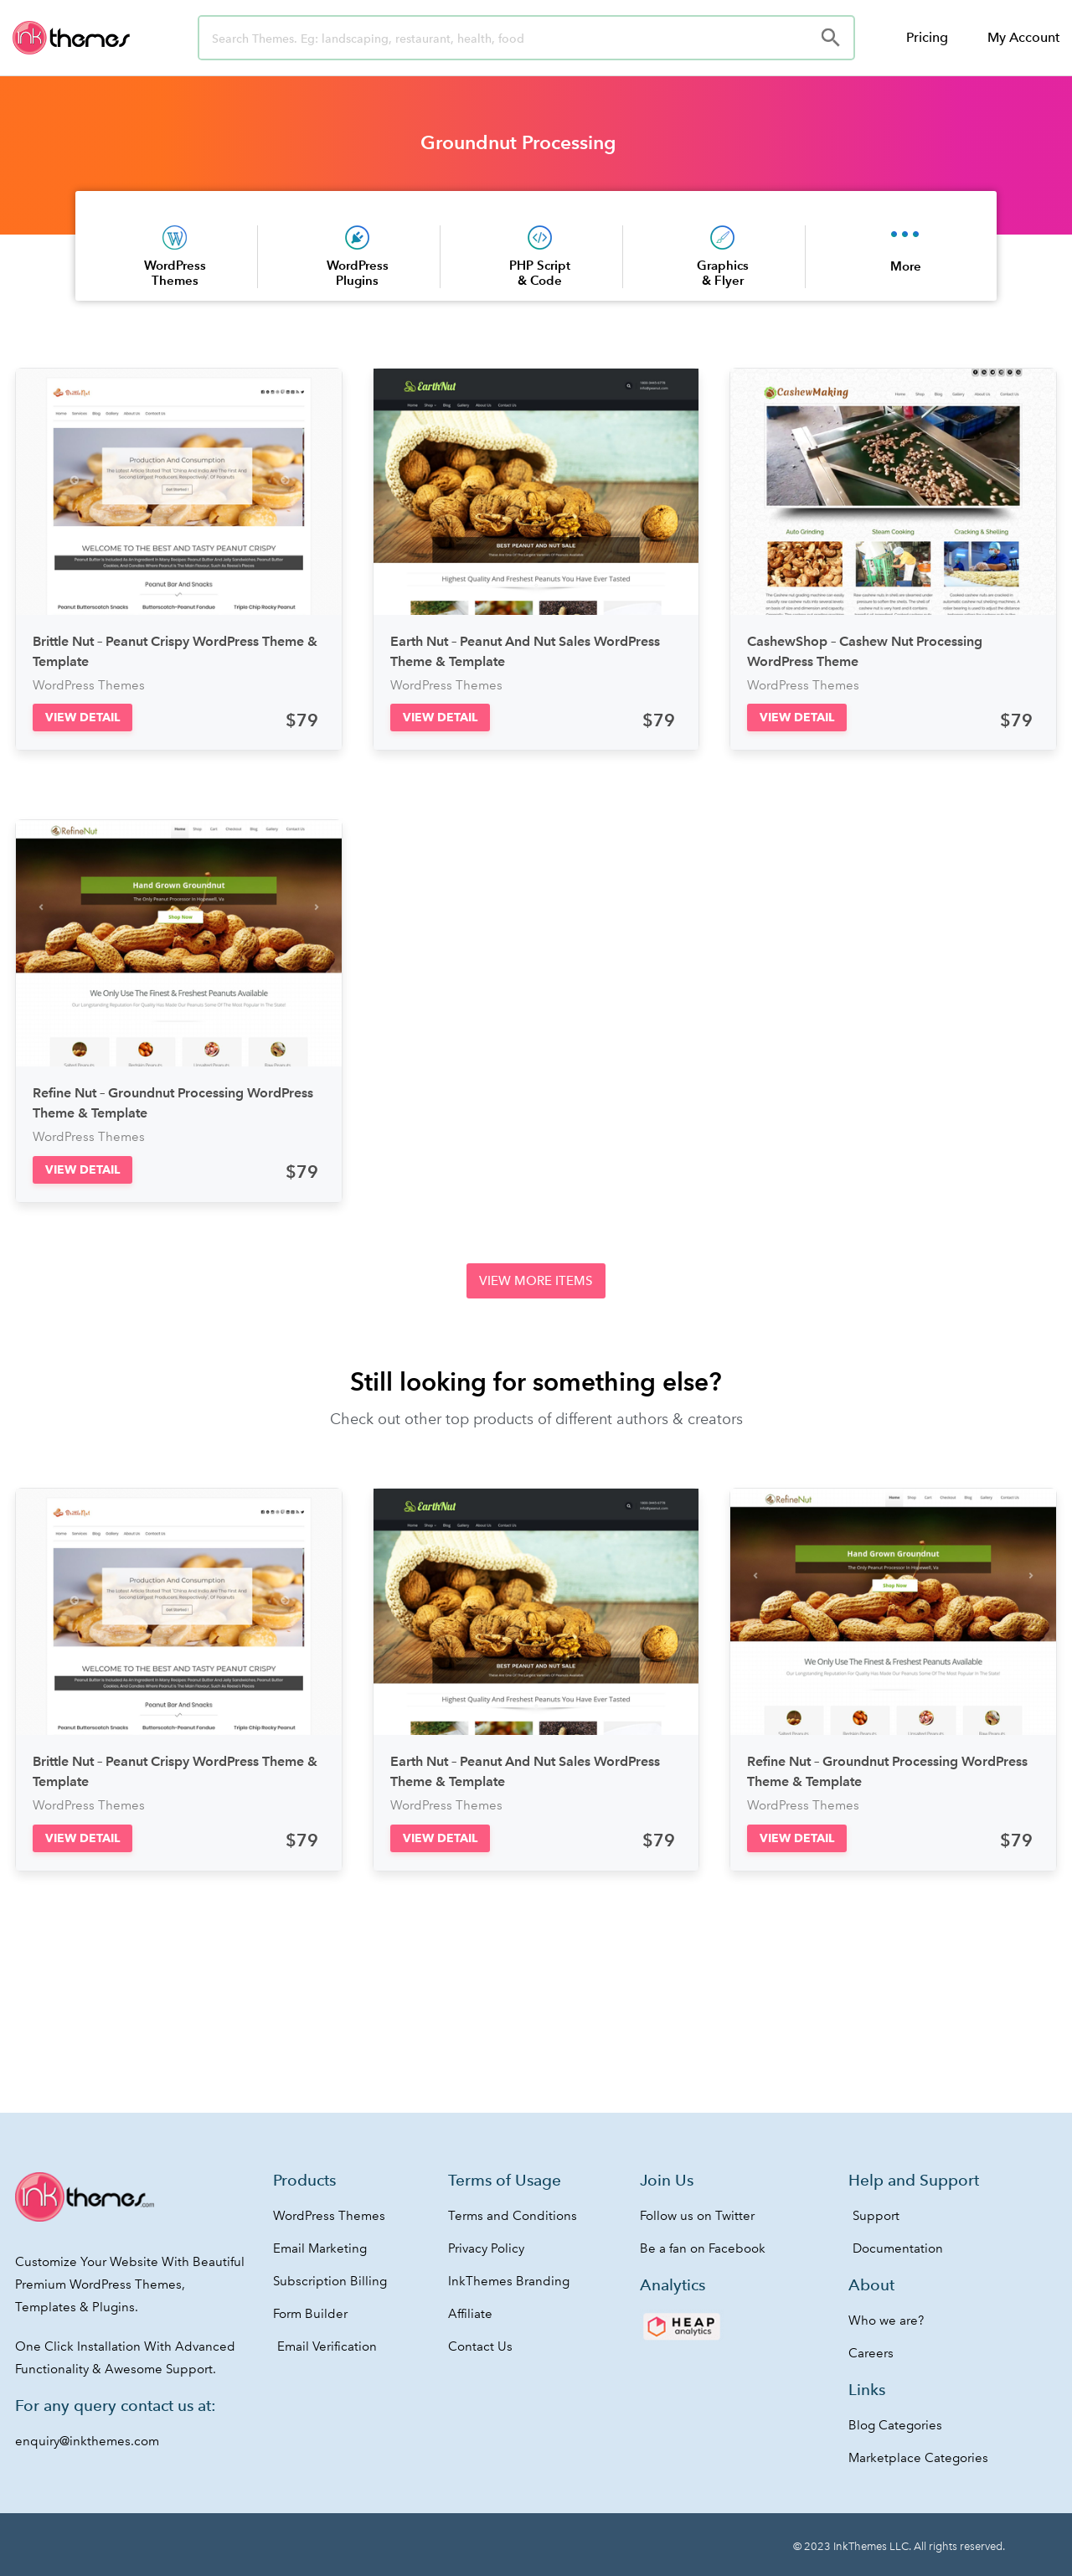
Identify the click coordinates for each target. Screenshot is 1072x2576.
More (905, 266)
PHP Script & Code (539, 272)
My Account (1023, 37)
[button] (82, 717)
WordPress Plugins (358, 272)
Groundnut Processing (518, 142)
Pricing (927, 37)
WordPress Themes (175, 272)
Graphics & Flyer (723, 272)
